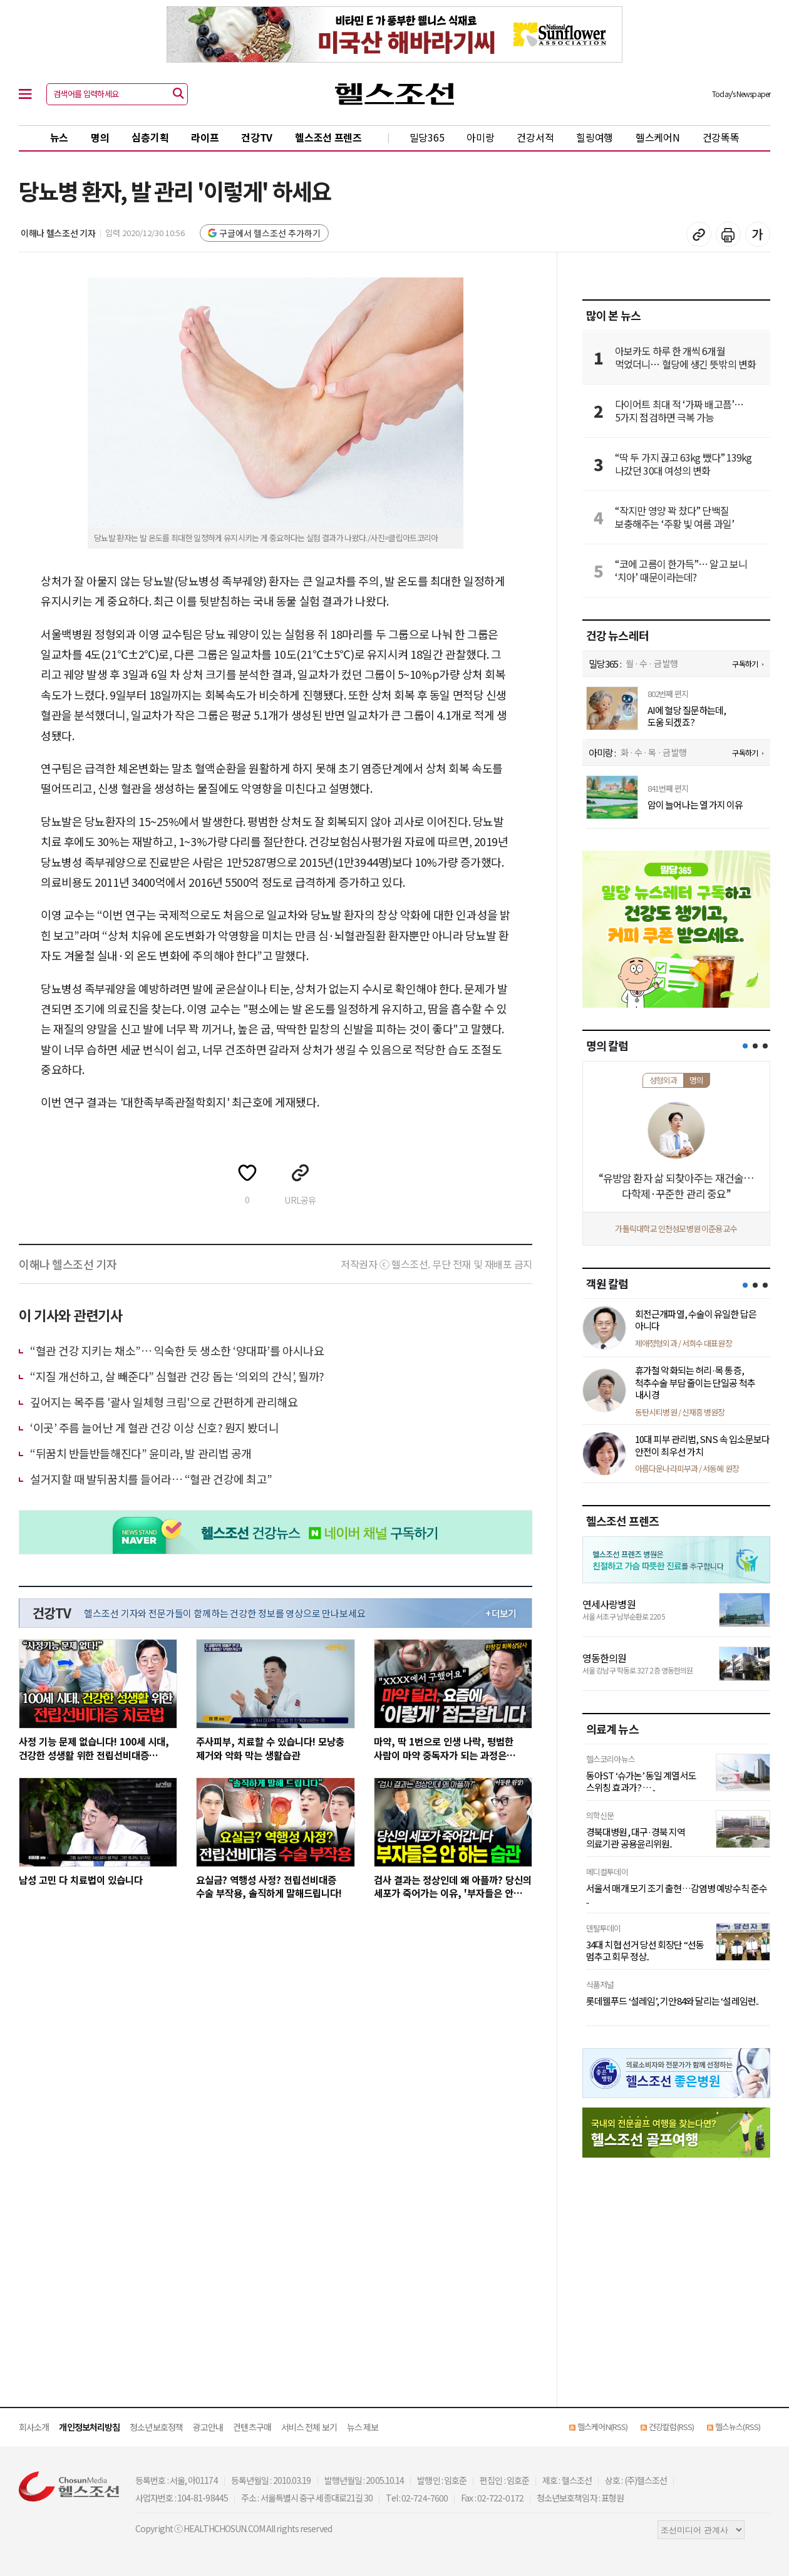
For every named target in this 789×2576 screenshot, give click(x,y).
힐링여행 (594, 137)
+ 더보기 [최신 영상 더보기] (501, 1613)
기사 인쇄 (728, 234)
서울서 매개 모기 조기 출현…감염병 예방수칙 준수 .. (676, 1894)
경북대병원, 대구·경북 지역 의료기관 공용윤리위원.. (636, 1838)
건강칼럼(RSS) (671, 2427)
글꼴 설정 (757, 234)
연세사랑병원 (609, 1604)
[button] (745, 1045)
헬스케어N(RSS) (602, 2427)
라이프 (205, 137)
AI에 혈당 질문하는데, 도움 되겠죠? (686, 716)
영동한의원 (604, 1658)
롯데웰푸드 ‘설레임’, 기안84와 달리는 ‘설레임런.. (672, 2001)
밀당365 (427, 137)
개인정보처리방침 (89, 2427)
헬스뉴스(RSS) (737, 2427)
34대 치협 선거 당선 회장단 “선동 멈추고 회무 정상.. (645, 1950)
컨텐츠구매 (252, 2427)
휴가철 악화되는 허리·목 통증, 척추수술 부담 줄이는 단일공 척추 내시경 (695, 1382)
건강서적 (535, 137)
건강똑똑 (721, 137)
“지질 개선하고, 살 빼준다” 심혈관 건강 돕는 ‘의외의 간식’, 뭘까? (177, 1376)
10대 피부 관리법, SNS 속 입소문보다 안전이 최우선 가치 (702, 1445)
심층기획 (150, 137)
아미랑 (480, 137)
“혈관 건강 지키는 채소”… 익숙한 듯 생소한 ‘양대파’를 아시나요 (177, 1350)
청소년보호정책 (156, 2427)
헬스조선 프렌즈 (328, 137)
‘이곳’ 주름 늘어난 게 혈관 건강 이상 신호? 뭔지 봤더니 (154, 1427)
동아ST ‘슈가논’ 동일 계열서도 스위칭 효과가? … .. (641, 1781)
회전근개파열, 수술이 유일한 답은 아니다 (695, 1320)
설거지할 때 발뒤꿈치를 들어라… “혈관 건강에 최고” (151, 1479)
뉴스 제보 (363, 2427)
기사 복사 (698, 234)
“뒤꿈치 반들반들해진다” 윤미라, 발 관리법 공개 (141, 1453)
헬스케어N (658, 137)
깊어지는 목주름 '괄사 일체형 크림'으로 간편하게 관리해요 (164, 1402)
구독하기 (744, 663)
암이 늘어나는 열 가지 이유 (695, 805)
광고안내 (208, 2427)
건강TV (256, 137)
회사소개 (34, 2427)
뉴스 (59, 137)
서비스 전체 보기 (309, 2427)
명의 (100, 137)
